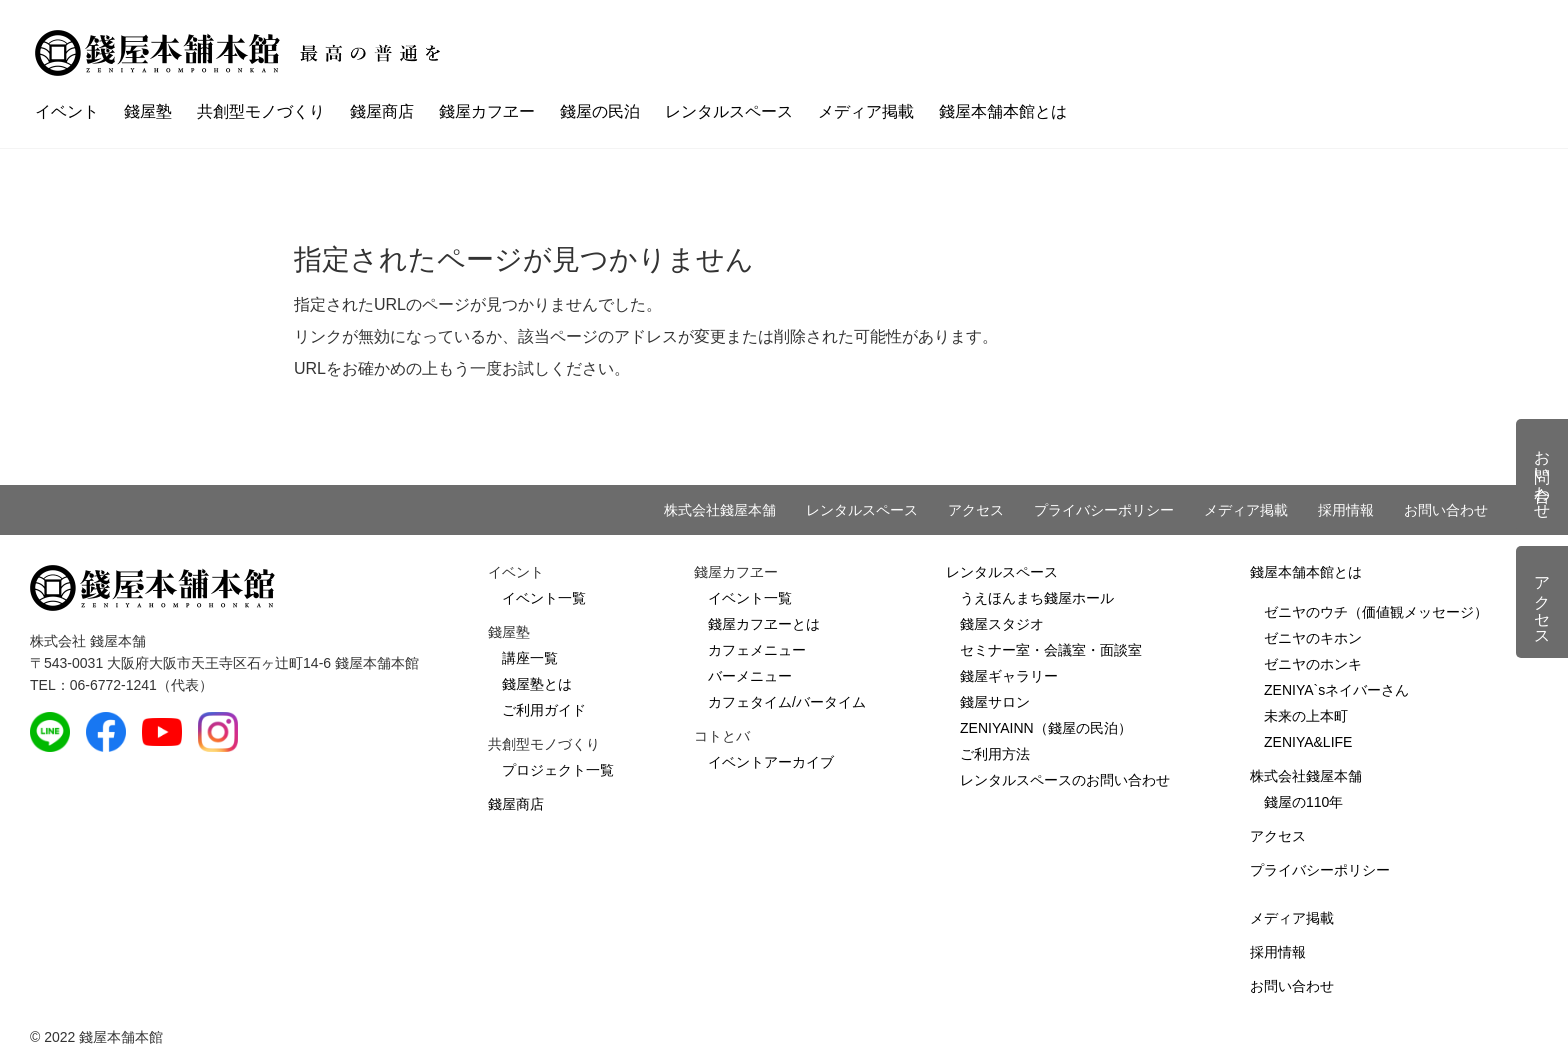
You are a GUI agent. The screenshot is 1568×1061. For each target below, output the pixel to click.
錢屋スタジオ (1002, 624)
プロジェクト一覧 (558, 770)
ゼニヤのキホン (1313, 638)
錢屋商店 (382, 111)
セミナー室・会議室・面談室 (1051, 650)
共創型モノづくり (261, 111)
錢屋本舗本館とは (1003, 111)
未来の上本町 (1306, 716)
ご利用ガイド (544, 710)
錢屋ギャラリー (1009, 676)
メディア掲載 (866, 111)
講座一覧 (530, 658)
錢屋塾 (148, 111)
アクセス (976, 510)
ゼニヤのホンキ (1313, 664)
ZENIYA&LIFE (1308, 742)
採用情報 (1346, 510)
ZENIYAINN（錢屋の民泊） (1046, 728)
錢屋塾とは (537, 684)
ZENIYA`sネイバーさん (1336, 690)
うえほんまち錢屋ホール (1037, 598)
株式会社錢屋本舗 (720, 510)
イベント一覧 (544, 598)
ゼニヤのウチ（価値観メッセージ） (1376, 612)
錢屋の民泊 (600, 111)
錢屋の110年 (1303, 802)
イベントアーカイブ (771, 762)
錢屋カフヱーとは (764, 624)
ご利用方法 (995, 754)
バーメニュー (750, 676)
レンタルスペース (729, 111)
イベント (67, 111)
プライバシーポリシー (1104, 510)
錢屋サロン (995, 702)
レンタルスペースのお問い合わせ (1065, 780)
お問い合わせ (1446, 510)
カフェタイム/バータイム (787, 702)
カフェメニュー (757, 650)
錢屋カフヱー (487, 111)
